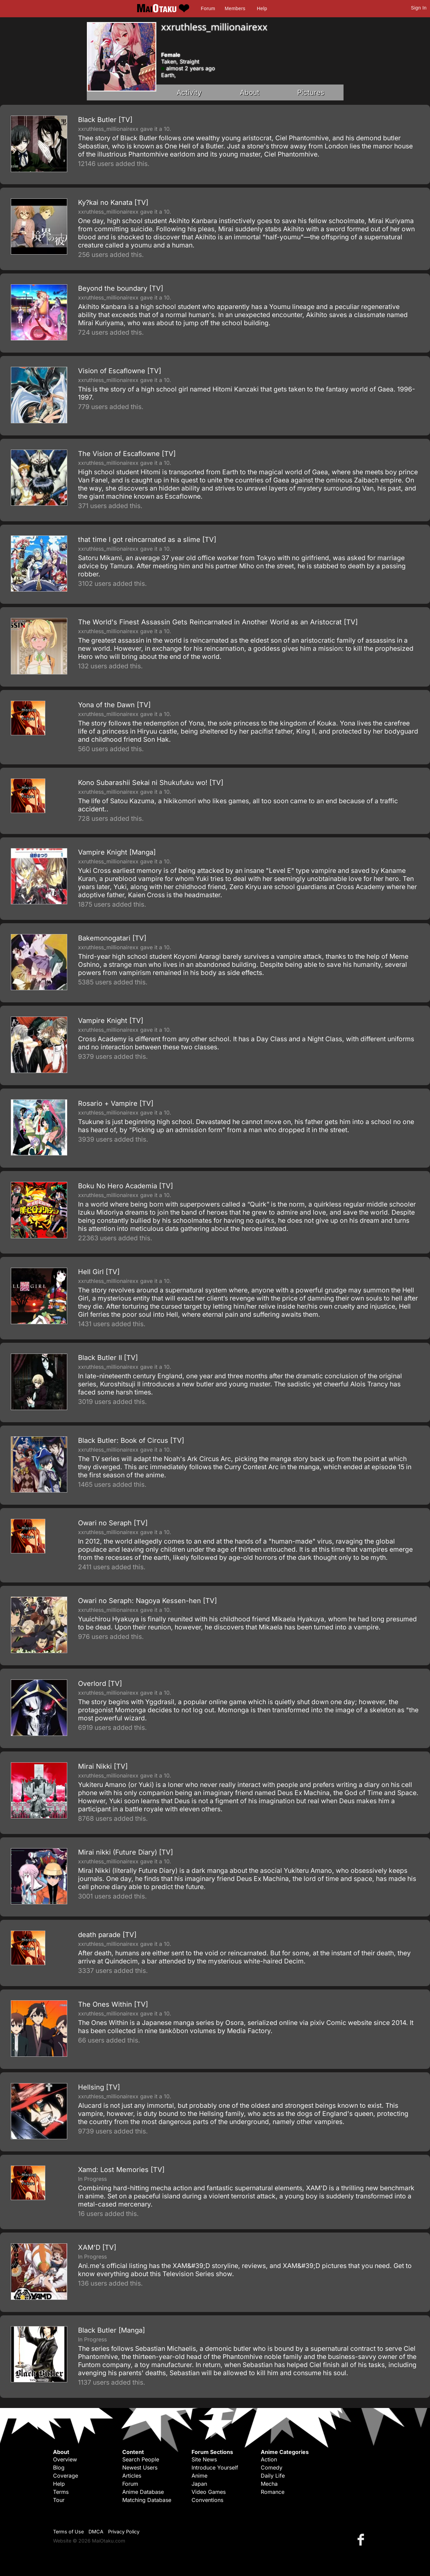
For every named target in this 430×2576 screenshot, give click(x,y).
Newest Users (139, 2467)
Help (262, 8)
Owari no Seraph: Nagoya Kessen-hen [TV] (147, 1601)
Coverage (65, 2475)
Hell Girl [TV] (99, 1272)
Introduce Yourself (215, 2467)
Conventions (207, 2500)
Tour (59, 2500)
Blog (59, 2467)
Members (235, 8)
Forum (208, 8)
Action (269, 2459)
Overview (65, 2459)
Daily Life (273, 2475)
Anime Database (143, 2491)
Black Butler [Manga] (111, 2330)
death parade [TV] (107, 1935)
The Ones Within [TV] (113, 2004)
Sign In (419, 7)
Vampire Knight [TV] (110, 1021)
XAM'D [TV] (97, 2247)
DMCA (95, 2531)
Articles (131, 2475)
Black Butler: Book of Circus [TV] (131, 1440)
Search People (140, 2459)
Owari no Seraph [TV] (113, 1523)
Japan (199, 2483)
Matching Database (146, 2500)
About (249, 92)
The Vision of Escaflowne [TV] (127, 454)
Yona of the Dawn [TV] (114, 705)
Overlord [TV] (100, 1683)
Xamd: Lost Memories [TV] (121, 2170)
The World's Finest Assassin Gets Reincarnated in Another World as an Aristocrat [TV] (218, 622)
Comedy (271, 2467)
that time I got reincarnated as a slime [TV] (147, 539)
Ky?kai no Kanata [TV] (113, 202)
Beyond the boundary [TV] (120, 288)
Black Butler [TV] (105, 120)
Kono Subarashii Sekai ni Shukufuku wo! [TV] (150, 783)
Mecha (269, 2483)
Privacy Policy (124, 2531)
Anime (199, 2475)
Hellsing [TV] (99, 2087)
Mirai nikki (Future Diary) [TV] (125, 1852)
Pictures (310, 92)
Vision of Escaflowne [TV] (119, 371)
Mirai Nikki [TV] (103, 1766)
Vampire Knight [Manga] (117, 852)
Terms (61, 2491)
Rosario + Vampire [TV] (115, 1103)
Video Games (209, 2491)
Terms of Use (68, 2531)
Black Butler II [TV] (108, 1358)
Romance (272, 2491)
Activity (189, 92)
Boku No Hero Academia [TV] (125, 1186)
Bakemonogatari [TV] (112, 938)
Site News (204, 2459)
